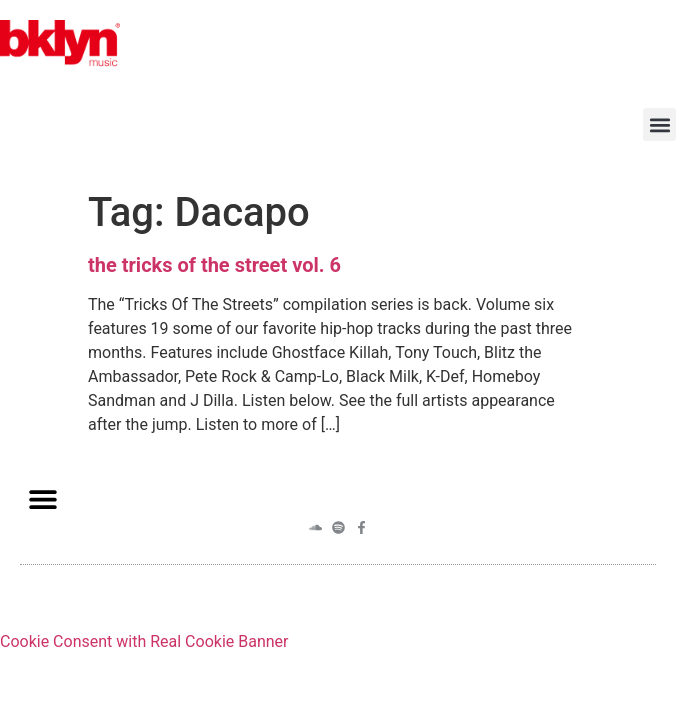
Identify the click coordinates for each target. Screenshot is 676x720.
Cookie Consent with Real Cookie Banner (144, 641)
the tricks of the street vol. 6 (214, 265)
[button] (659, 124)
